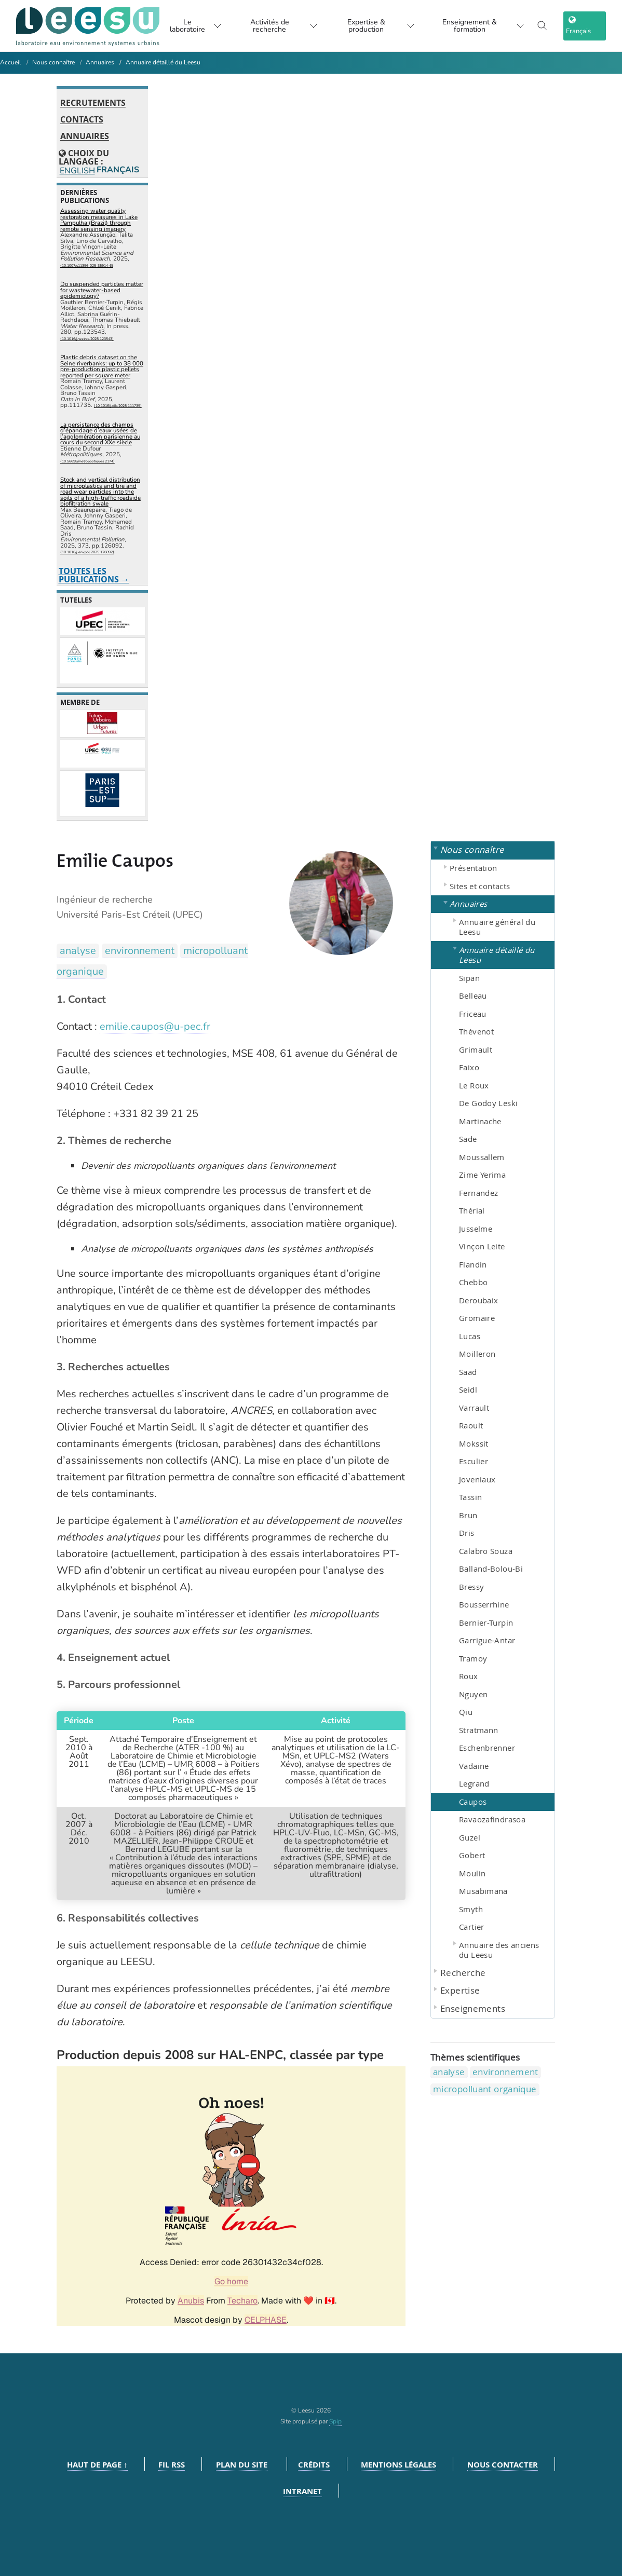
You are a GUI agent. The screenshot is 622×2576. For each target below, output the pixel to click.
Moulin (472, 1873)
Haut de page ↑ (97, 2464)
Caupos (472, 1801)
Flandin (473, 1264)
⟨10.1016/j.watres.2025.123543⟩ (87, 338)
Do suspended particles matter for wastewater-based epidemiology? (101, 290)
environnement (139, 951)
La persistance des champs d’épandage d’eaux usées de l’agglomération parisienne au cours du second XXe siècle (100, 433)
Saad (468, 1372)
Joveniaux (477, 1479)
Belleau (473, 995)
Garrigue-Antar (487, 1640)
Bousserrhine (484, 1604)
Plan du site (241, 2464)
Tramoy (473, 1658)
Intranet (302, 2491)
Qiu (465, 1712)
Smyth (471, 1909)
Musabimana (483, 1891)
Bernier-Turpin (486, 1622)
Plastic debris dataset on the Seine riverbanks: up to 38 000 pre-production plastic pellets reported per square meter (101, 366)
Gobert (472, 1855)
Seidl (468, 1389)
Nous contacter (502, 2464)
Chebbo (473, 1282)
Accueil (10, 62)
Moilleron (477, 1353)
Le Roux (474, 1085)
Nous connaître (53, 62)
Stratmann (478, 1730)
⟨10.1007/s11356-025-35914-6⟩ (86, 265)
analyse (78, 951)
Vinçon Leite (482, 1246)
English (76, 170)
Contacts (81, 120)
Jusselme (475, 1228)
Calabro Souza (485, 1551)
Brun (468, 1515)
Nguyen (473, 1694)
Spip (335, 2421)
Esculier (473, 1461)
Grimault (475, 1049)
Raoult (471, 1425)
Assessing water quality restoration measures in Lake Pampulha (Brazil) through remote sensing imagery (99, 220)
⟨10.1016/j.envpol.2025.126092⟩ (87, 552)
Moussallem (482, 1157)
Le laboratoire (184, 26)
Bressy (471, 1587)
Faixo (469, 1067)
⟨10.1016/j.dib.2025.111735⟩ (118, 405)
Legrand (474, 1783)
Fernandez (478, 1193)
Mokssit (474, 1443)
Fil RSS (171, 2464)
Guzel (469, 1837)
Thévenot (476, 1031)
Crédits (314, 2464)
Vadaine (474, 1766)
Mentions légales (398, 2464)
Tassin (470, 1497)
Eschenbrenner (487, 1747)
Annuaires (100, 62)
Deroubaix (478, 1300)
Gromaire (477, 1318)
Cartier (471, 1926)
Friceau (472, 1013)
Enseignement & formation (485, 26)
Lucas (469, 1336)
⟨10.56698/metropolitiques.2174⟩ (87, 461)
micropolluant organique (485, 2089)
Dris (467, 1533)
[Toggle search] (548, 26)
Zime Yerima (482, 1174)
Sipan (469, 978)
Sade (468, 1139)
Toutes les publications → (94, 575)
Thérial (472, 1210)
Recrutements (93, 103)
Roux (468, 1676)
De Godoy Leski (488, 1103)
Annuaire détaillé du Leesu (163, 62)
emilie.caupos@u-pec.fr (155, 1026)
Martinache (480, 1121)
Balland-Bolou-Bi (491, 1568)
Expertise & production (378, 26)
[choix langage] (588, 25)
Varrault (474, 1407)
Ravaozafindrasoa (492, 1819)
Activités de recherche (276, 26)
